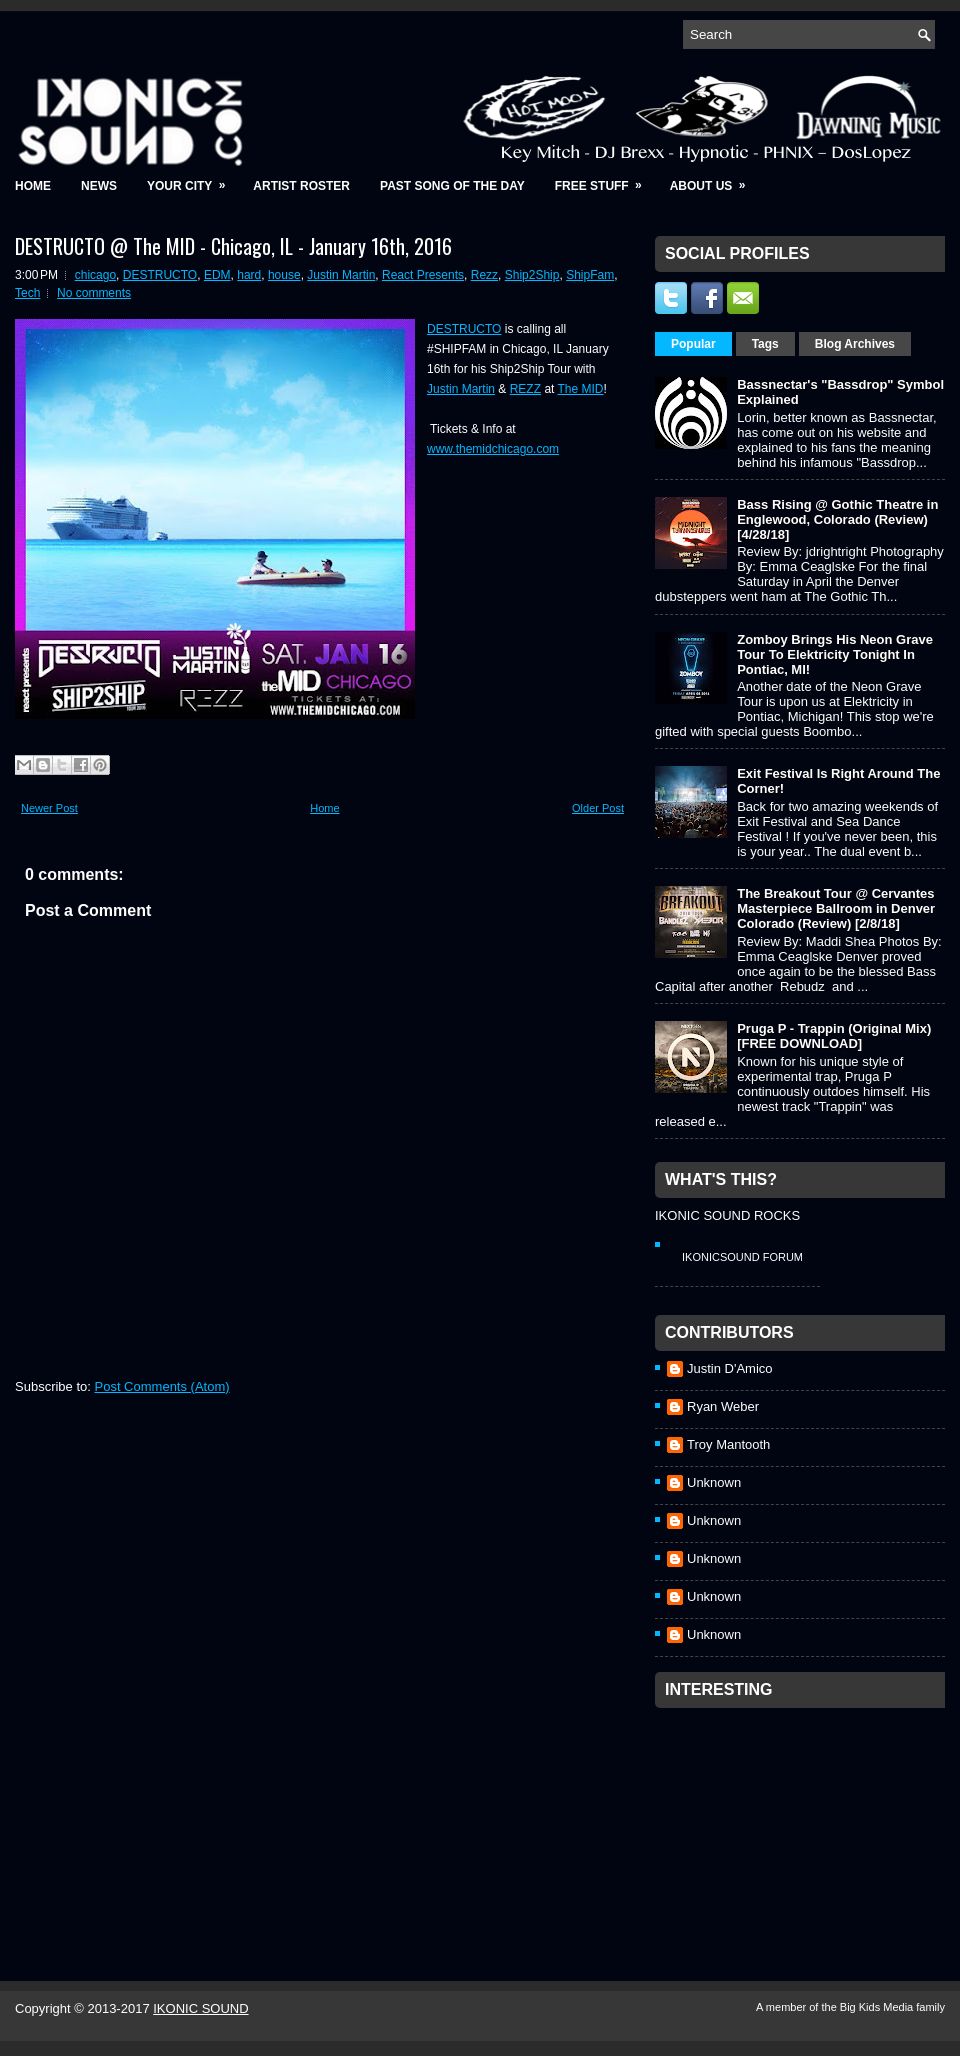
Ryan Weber (723, 1406)
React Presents (423, 275)
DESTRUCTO (160, 275)
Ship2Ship (532, 275)
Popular (693, 344)
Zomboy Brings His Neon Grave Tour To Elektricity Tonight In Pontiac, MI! (835, 654)
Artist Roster (301, 186)
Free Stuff (605, 179)
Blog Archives (855, 344)
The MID (581, 389)
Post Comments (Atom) (162, 1386)
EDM (217, 275)
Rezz (484, 275)
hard (249, 275)
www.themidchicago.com (493, 449)
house (284, 275)
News (99, 186)
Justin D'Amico (730, 1368)
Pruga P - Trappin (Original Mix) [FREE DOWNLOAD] (834, 1036)
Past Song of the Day (452, 186)
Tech (27, 293)
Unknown (714, 1482)
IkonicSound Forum (742, 1257)
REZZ (525, 389)
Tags (765, 344)
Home (33, 186)
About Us (714, 179)
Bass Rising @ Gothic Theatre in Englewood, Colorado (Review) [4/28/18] (837, 519)
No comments (94, 293)
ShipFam (590, 275)
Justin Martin (341, 275)
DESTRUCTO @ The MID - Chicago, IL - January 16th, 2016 (233, 246)
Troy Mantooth (728, 1444)
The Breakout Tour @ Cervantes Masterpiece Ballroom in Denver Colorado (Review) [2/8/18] (836, 908)
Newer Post (49, 808)
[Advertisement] (772, 1818)
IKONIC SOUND (200, 2008)
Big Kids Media (878, 2007)
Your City (192, 179)
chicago (95, 275)
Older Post (598, 808)
